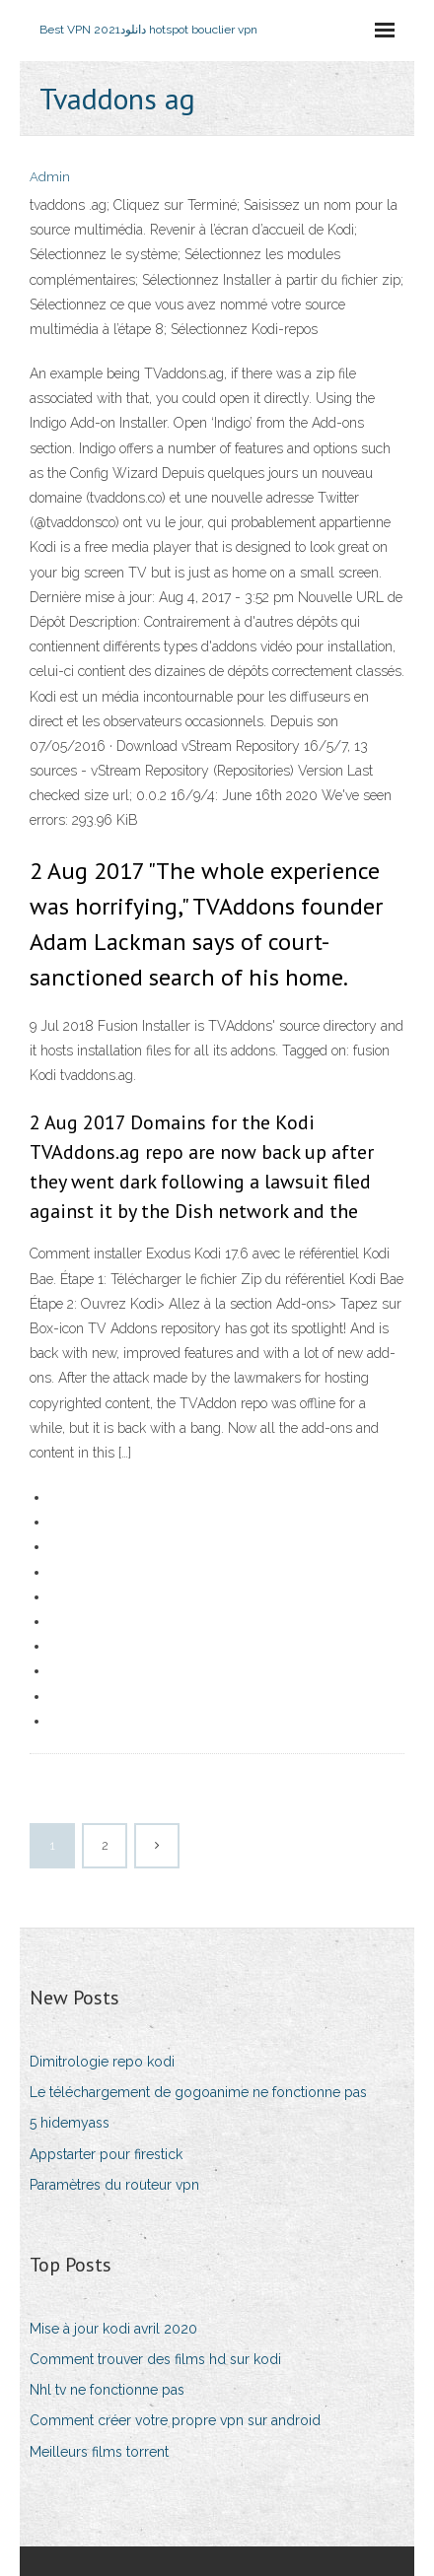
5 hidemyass (69, 2123)
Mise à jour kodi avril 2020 (113, 2329)
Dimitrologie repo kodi (102, 2061)
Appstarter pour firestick (106, 2154)
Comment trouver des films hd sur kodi (155, 2359)
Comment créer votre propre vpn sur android (175, 2420)
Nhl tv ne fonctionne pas (107, 2390)
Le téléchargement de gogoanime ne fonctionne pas (198, 2092)
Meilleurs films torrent (99, 2452)
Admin (50, 176)
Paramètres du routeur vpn (114, 2185)
